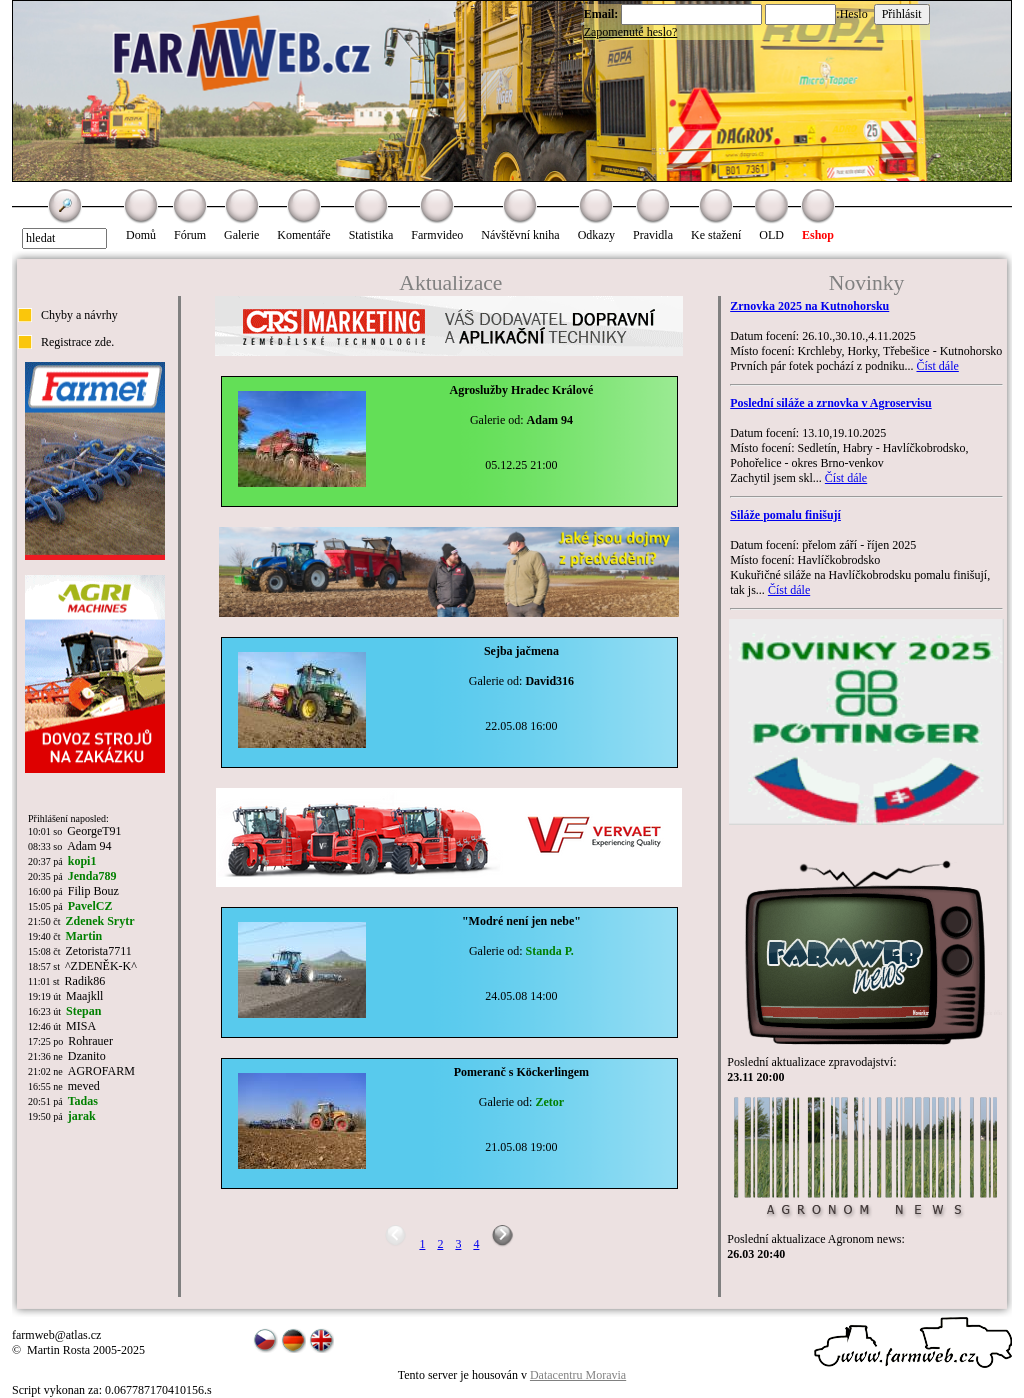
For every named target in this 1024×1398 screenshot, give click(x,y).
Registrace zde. (77, 342)
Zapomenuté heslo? (631, 32)
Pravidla (653, 235)
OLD (771, 235)
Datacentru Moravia (578, 1375)
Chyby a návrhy (79, 315)
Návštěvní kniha (520, 235)
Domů (141, 235)
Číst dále (937, 366)
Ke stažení (716, 235)
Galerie (241, 235)
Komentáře (303, 235)
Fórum (190, 235)
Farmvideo (437, 235)
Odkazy (596, 235)
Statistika (371, 235)
